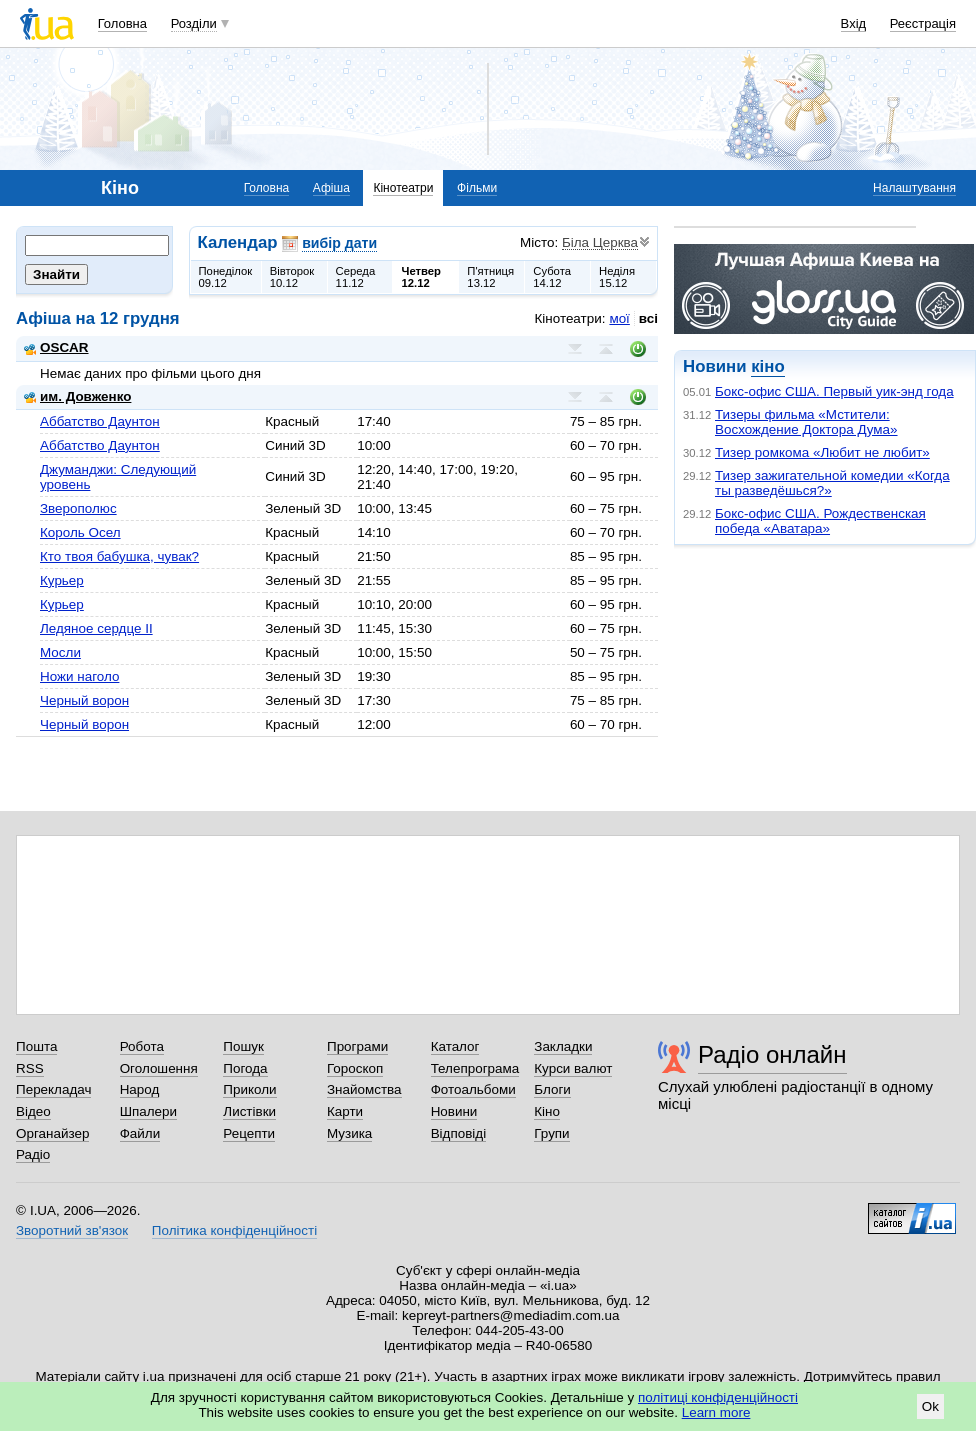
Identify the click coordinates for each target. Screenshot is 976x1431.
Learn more (716, 1412)
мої (619, 318)
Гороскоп (355, 1068)
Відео (33, 1111)
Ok (930, 1406)
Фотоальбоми (473, 1089)
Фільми (477, 188)
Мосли (60, 652)
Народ (140, 1089)
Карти (345, 1111)
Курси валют (573, 1068)
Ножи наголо (79, 676)
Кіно (547, 1111)
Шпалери (148, 1111)
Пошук (243, 1046)
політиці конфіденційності (718, 1397)
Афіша (331, 188)
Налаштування (914, 188)
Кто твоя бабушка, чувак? (119, 556)
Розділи (194, 23)
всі (648, 318)
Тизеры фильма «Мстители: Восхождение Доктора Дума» (806, 422)
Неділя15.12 (617, 277)
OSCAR (56, 347)
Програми (357, 1046)
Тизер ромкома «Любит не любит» (822, 452)
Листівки (249, 1111)
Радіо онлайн (772, 1054)
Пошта (36, 1046)
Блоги (552, 1089)
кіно (767, 366)
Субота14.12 (552, 277)
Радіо (33, 1154)
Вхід (854, 23)
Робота (142, 1046)
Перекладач (53, 1089)
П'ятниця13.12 (490, 277)
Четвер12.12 (421, 277)
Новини (454, 1111)
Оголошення (159, 1068)
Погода (245, 1068)
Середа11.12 (356, 277)
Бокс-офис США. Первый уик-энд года (834, 391)
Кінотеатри (403, 188)
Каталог (455, 1046)
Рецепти (249, 1133)
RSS (30, 1068)
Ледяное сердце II (96, 628)
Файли (140, 1133)
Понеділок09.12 (226, 277)
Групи (551, 1133)
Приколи (249, 1089)
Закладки (563, 1046)
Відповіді (459, 1133)
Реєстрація (923, 23)
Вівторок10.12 (292, 277)
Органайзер (52, 1133)
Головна (122, 23)
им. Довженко (77, 396)
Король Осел (80, 532)
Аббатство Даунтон (100, 421)
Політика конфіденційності (234, 1230)
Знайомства (364, 1089)
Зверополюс (78, 508)
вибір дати (339, 243)
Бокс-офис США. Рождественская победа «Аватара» (820, 521)
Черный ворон (84, 700)
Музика (349, 1133)
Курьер (62, 580)
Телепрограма (475, 1068)
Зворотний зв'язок (72, 1230)
